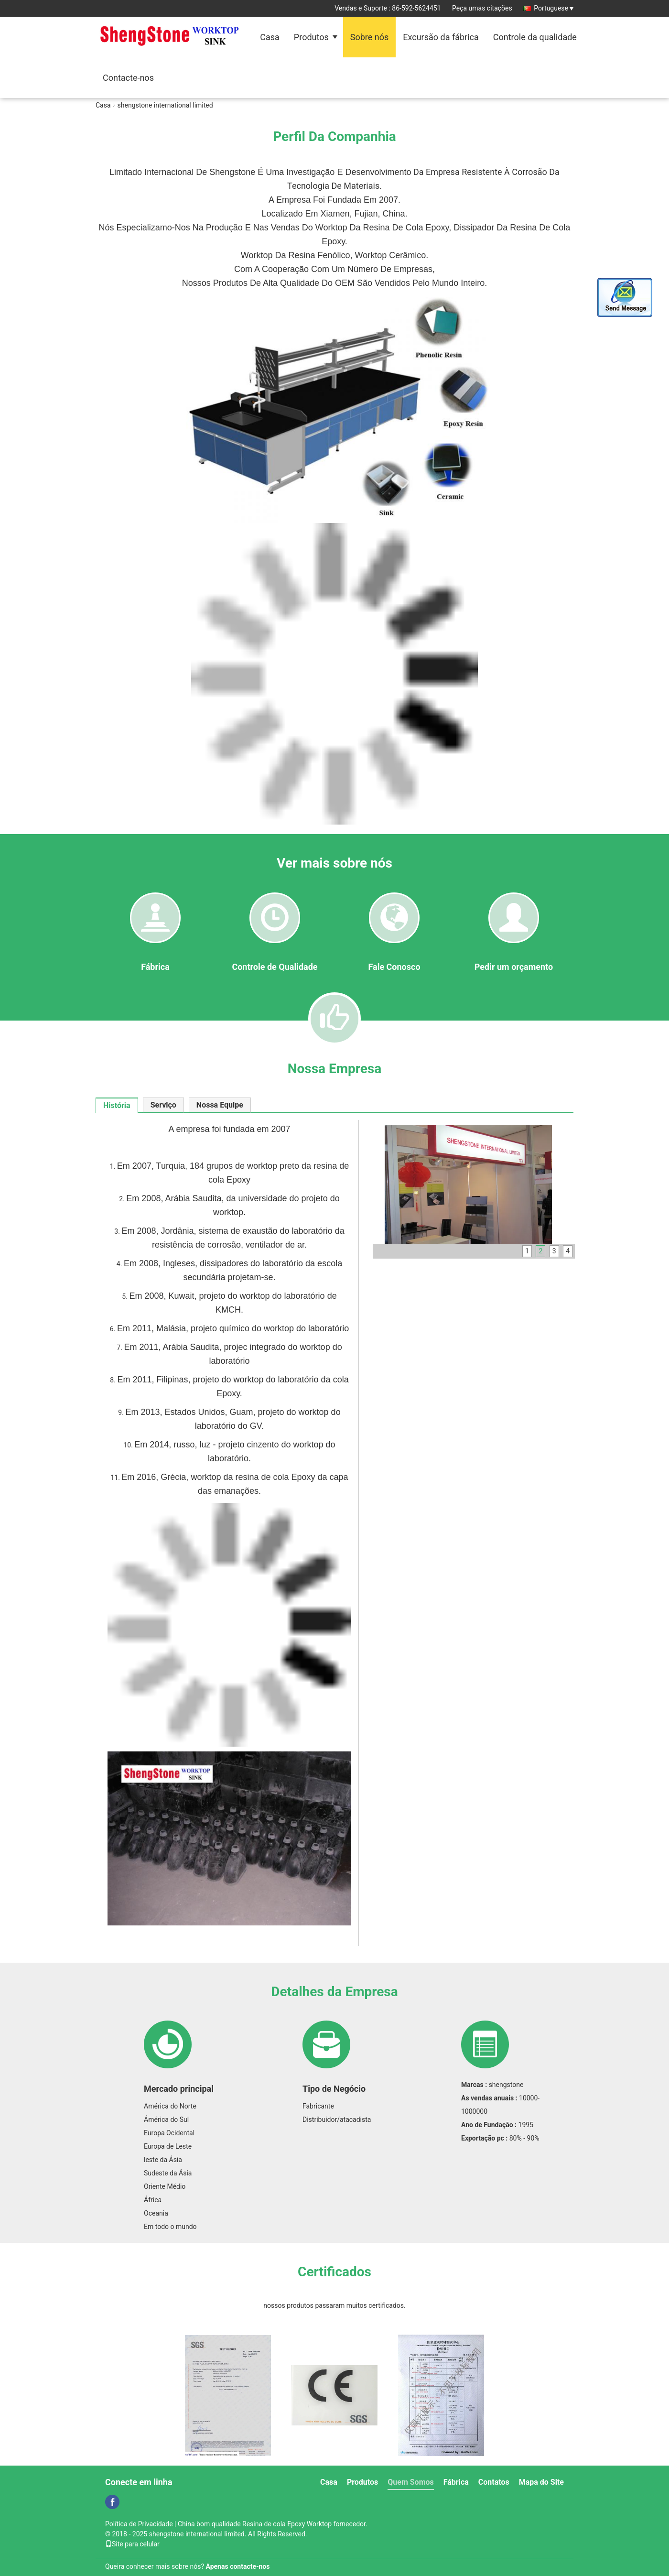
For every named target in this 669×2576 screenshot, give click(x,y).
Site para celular (132, 2544)
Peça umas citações (482, 8)
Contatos (493, 2482)
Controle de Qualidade (274, 967)
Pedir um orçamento (514, 967)
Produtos (311, 37)
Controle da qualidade (535, 37)
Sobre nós (369, 37)
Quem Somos (410, 2482)
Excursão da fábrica (441, 37)
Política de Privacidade (139, 2524)
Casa (270, 37)
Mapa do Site (541, 2482)
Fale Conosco (394, 967)
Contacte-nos (128, 78)
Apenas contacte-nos (238, 2566)
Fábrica (155, 967)
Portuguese (553, 8)
